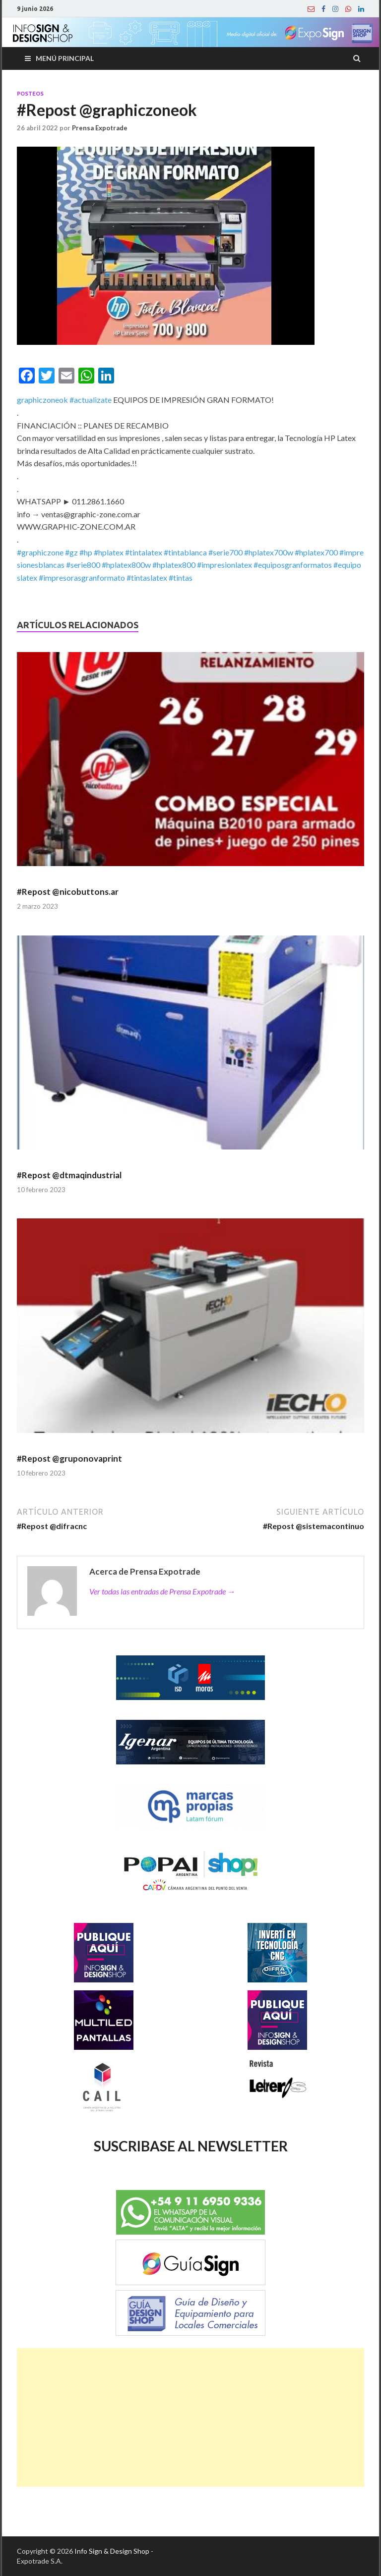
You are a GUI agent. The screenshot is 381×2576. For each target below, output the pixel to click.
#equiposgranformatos (293, 564)
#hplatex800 (173, 564)
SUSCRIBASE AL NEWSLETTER (191, 2146)
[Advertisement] (190, 2417)
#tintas (180, 577)
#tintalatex (143, 552)
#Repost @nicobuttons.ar (68, 891)
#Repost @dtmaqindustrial (69, 1175)
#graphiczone (40, 552)
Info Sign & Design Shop (111, 2551)
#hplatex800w (126, 564)
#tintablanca (185, 552)
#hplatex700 (316, 552)
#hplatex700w (268, 552)
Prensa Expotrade (99, 128)
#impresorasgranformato (82, 577)
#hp (85, 552)
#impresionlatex (224, 564)
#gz (71, 552)
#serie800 (83, 564)
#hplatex (109, 552)
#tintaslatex (147, 577)
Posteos (30, 94)
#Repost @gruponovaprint (69, 1458)
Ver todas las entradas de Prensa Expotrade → (162, 1591)
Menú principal (65, 58)
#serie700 (225, 552)
